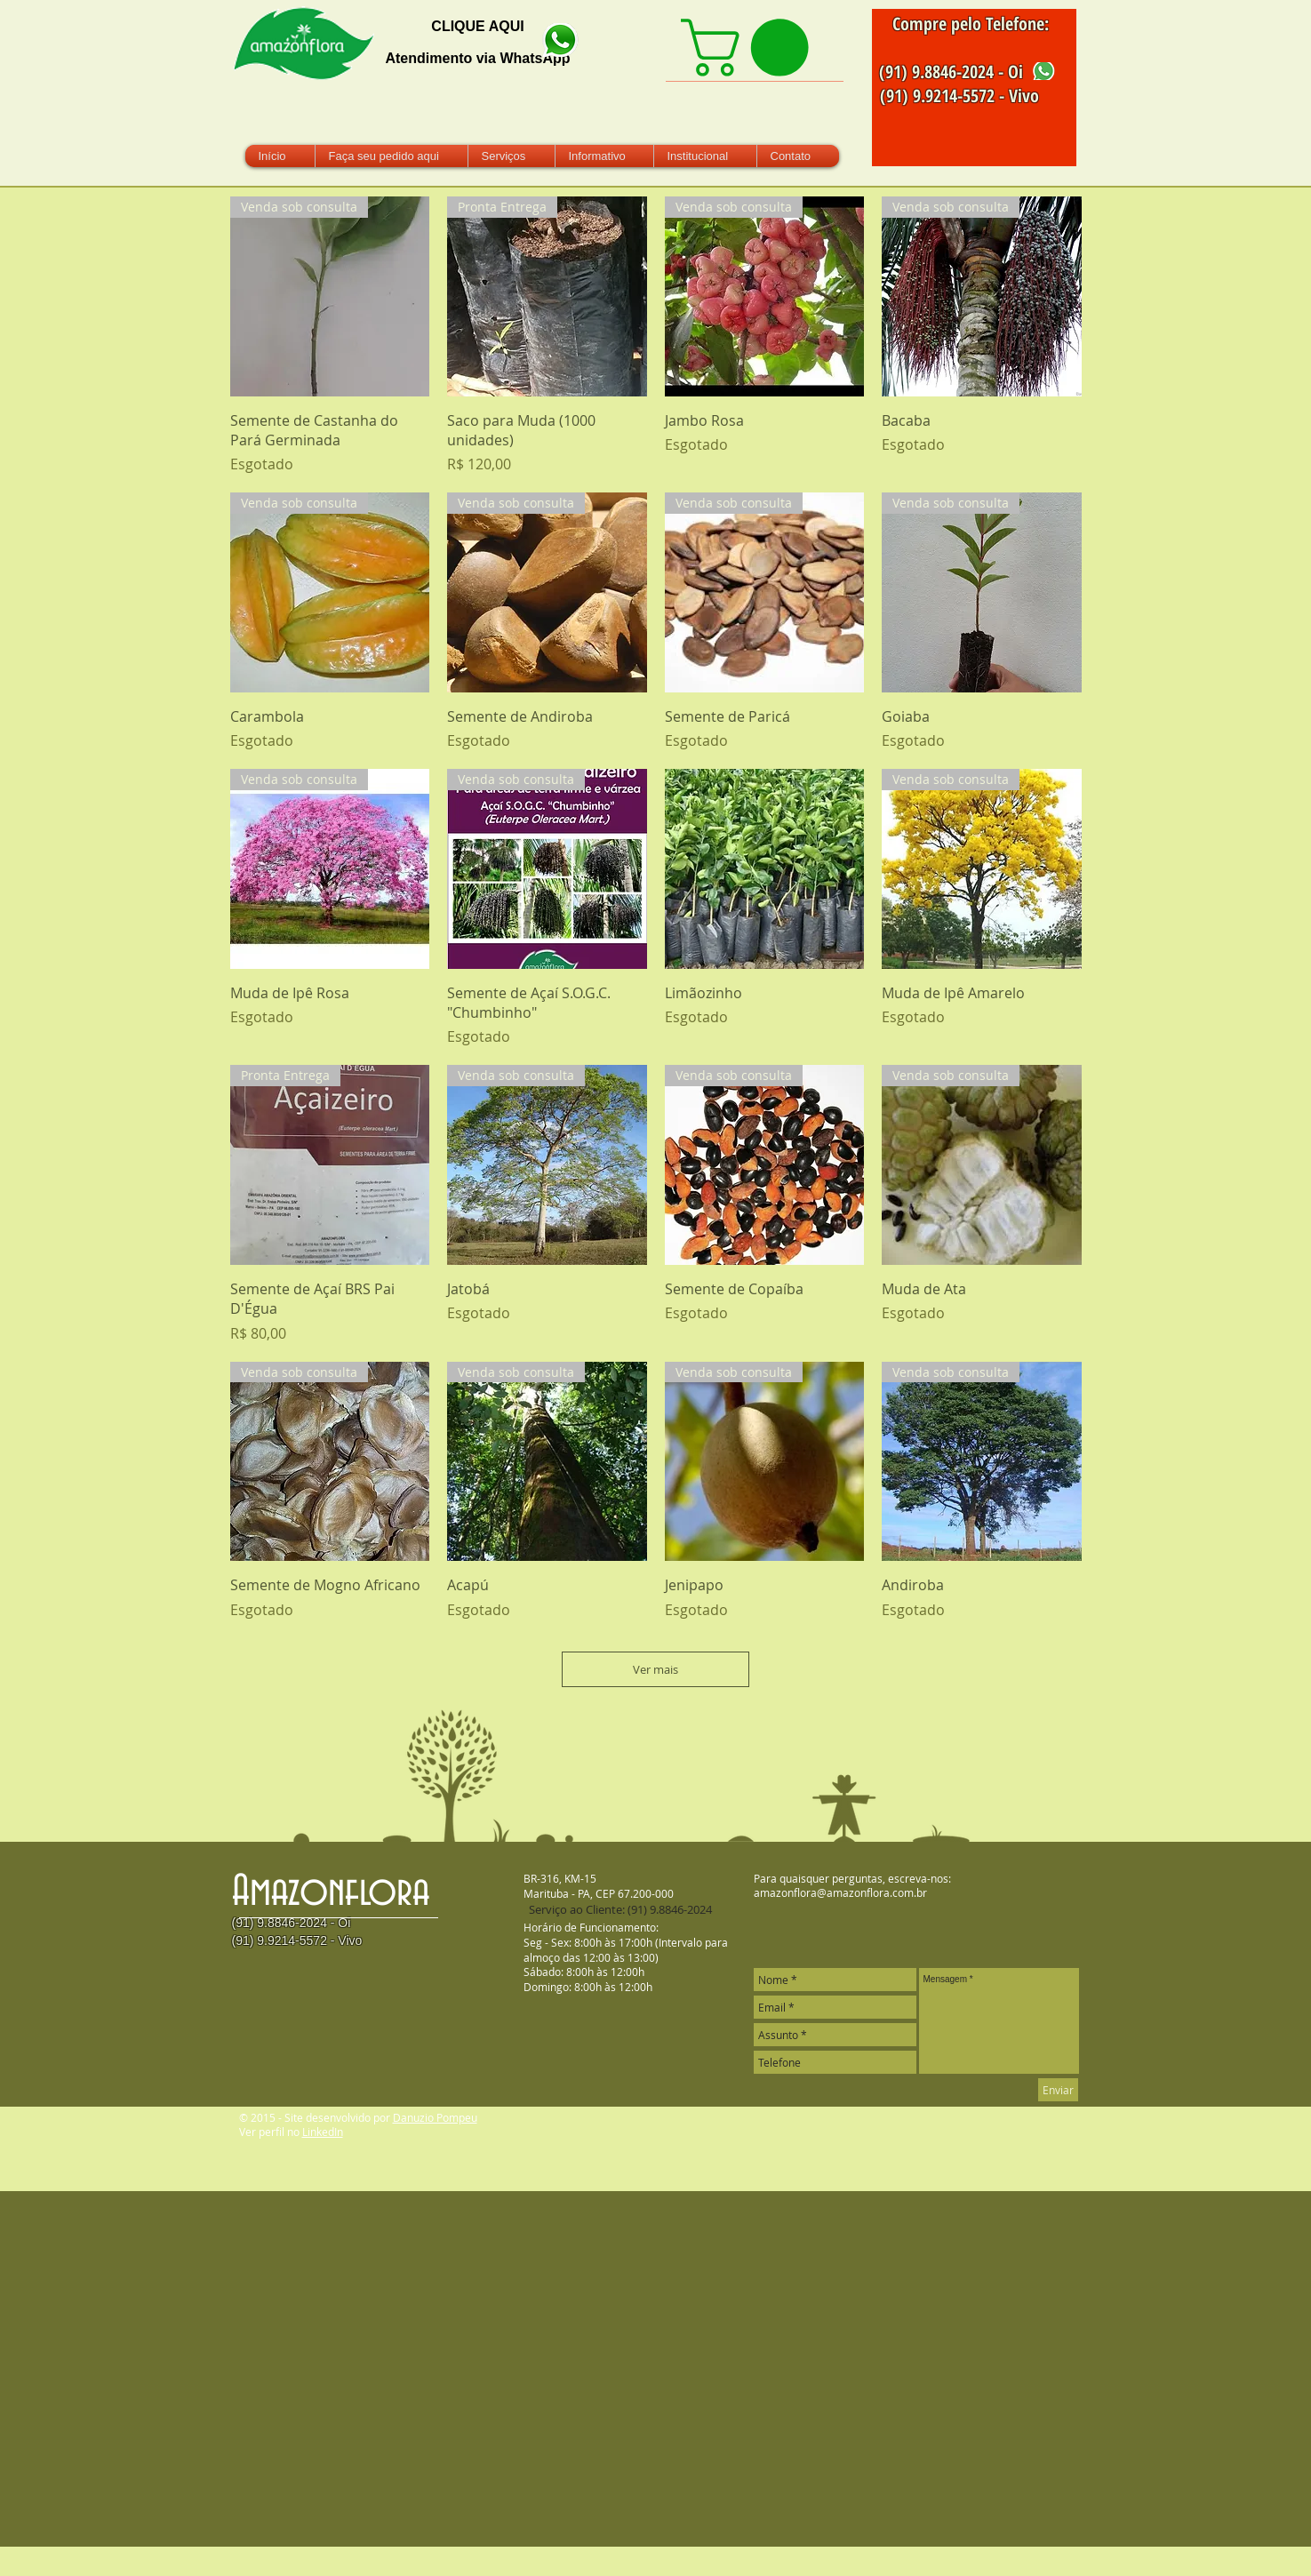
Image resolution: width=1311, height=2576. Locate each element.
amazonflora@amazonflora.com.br (840, 1892)
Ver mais (655, 1669)
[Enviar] (1058, 2089)
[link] (751, 47)
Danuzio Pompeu (435, 2117)
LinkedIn (322, 2131)
